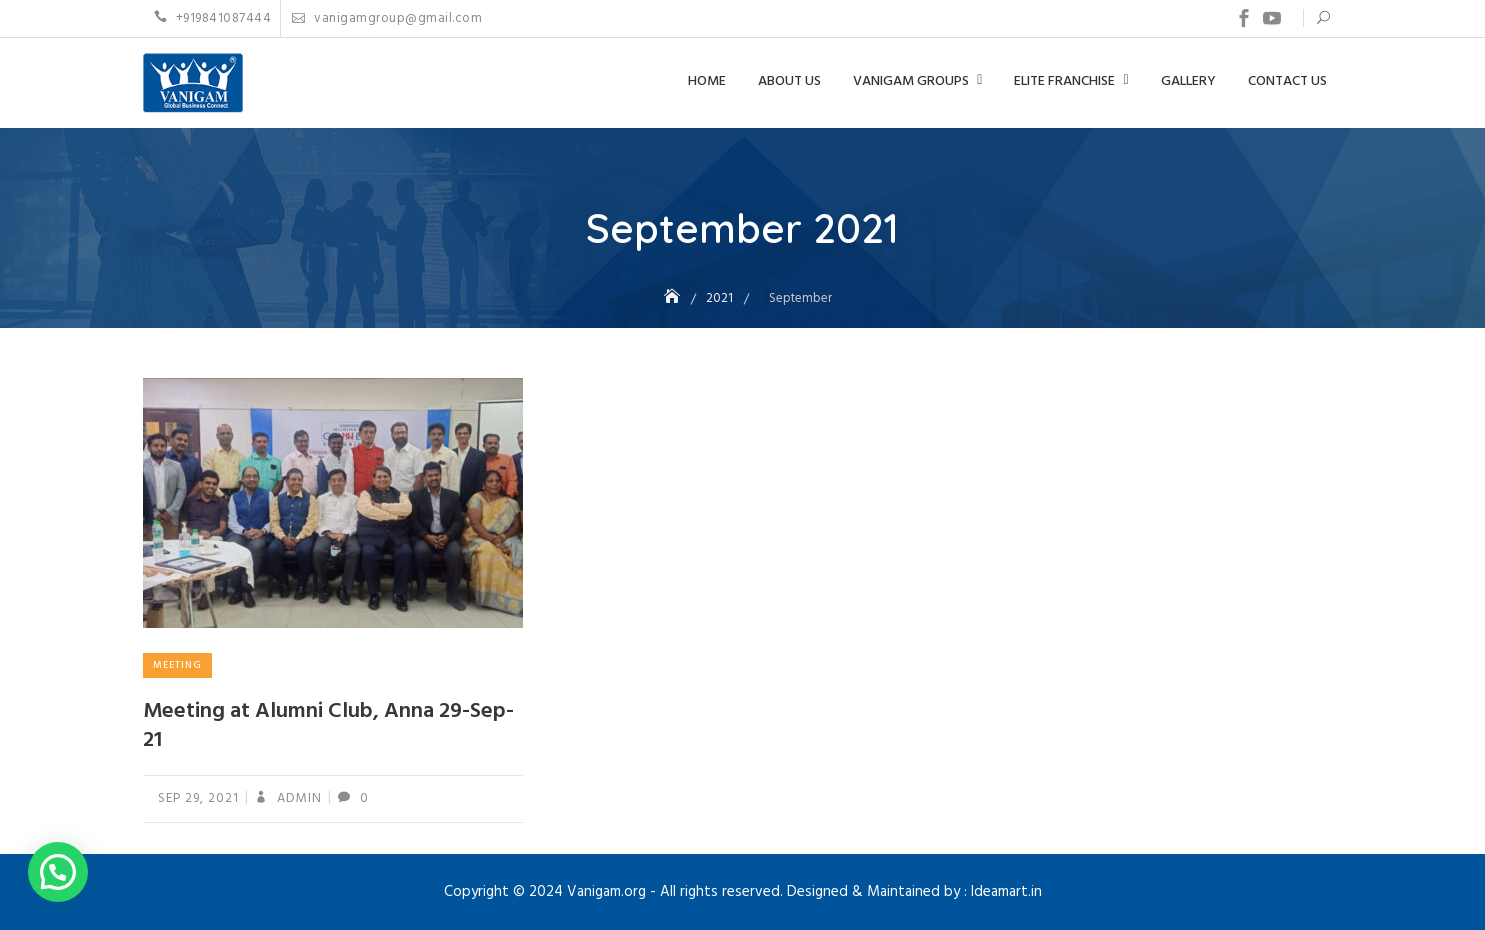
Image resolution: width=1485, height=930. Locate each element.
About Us (789, 81)
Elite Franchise (1064, 81)
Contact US (1287, 81)
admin (297, 798)
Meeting (177, 665)
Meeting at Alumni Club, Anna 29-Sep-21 (328, 726)
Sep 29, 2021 (198, 798)
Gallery (1188, 81)
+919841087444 (213, 18)
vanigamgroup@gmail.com (387, 18)
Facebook (1244, 18)
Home (707, 81)
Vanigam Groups (911, 81)
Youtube (1272, 18)
